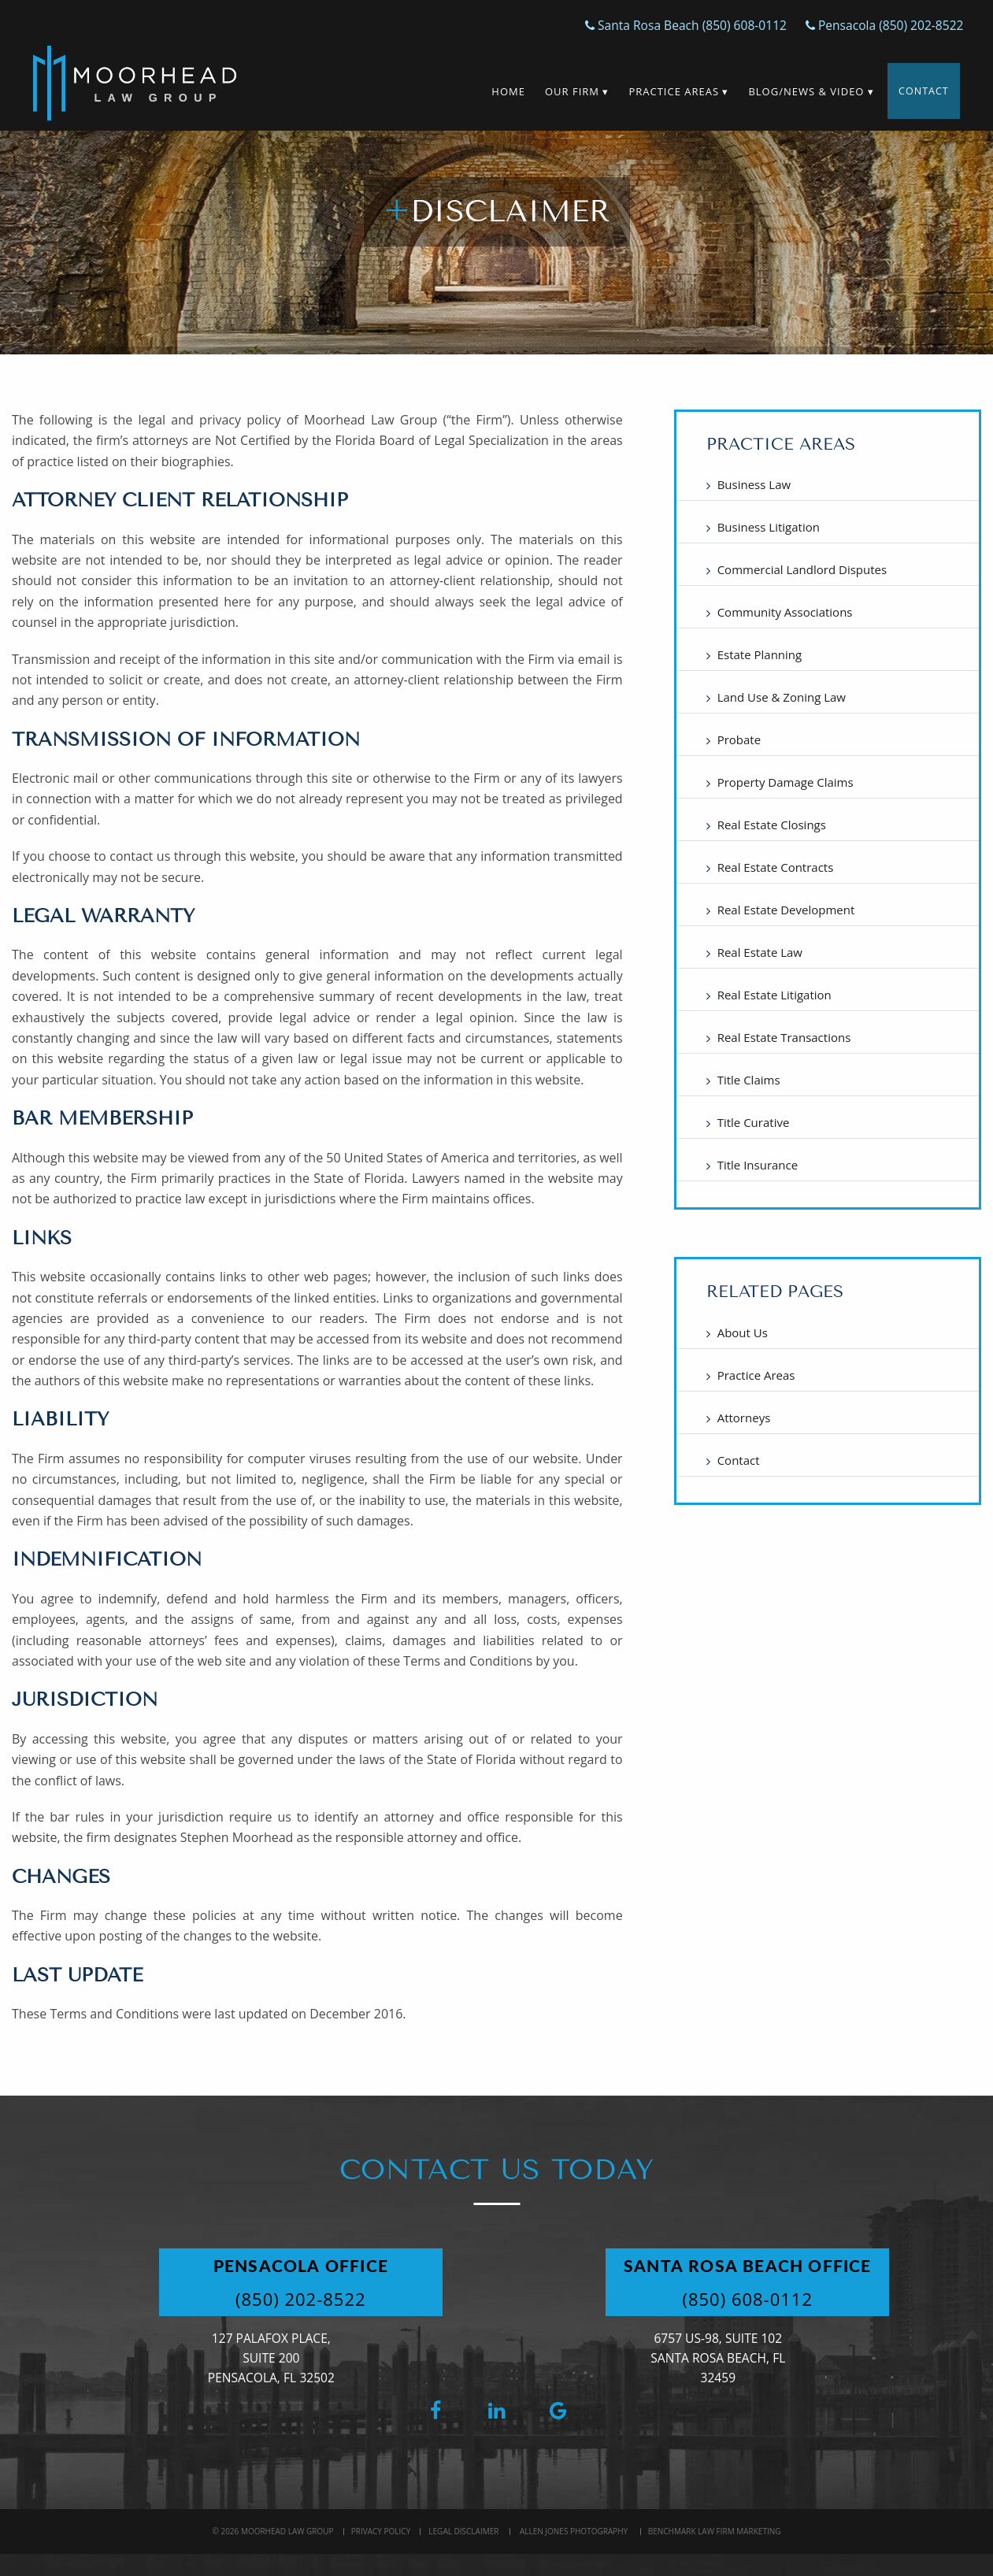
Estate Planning (759, 654)
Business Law (754, 484)
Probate (739, 739)
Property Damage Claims (785, 782)
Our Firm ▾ (569, 91)
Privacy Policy (380, 2531)
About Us (742, 1332)
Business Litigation (768, 527)
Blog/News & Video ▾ (803, 91)
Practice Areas (756, 1375)
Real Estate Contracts (775, 867)
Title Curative (753, 1122)
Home (501, 91)
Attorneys (744, 1417)
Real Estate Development (786, 909)
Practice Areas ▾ (671, 91)
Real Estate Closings (771, 824)
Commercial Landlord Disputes (802, 569)
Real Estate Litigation (774, 995)
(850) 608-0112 (777, 2299)
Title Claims (748, 1080)
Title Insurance (757, 1165)
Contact (920, 91)
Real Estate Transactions (784, 1037)
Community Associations (785, 612)
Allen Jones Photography (574, 2531)
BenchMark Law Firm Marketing (714, 2531)
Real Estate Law (759, 952)
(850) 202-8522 (330, 2299)
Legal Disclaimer (463, 2531)
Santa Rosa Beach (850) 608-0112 (670, 25)
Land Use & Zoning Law (781, 697)
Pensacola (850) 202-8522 (878, 25)
